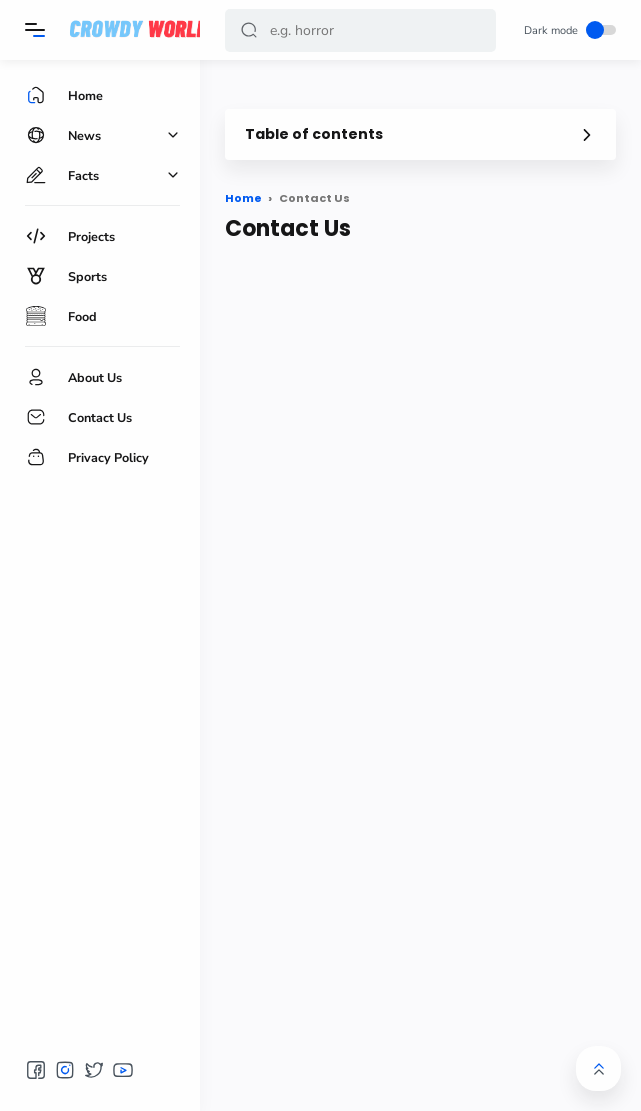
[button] (249, 30)
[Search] (360, 30)
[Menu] (35, 30)
